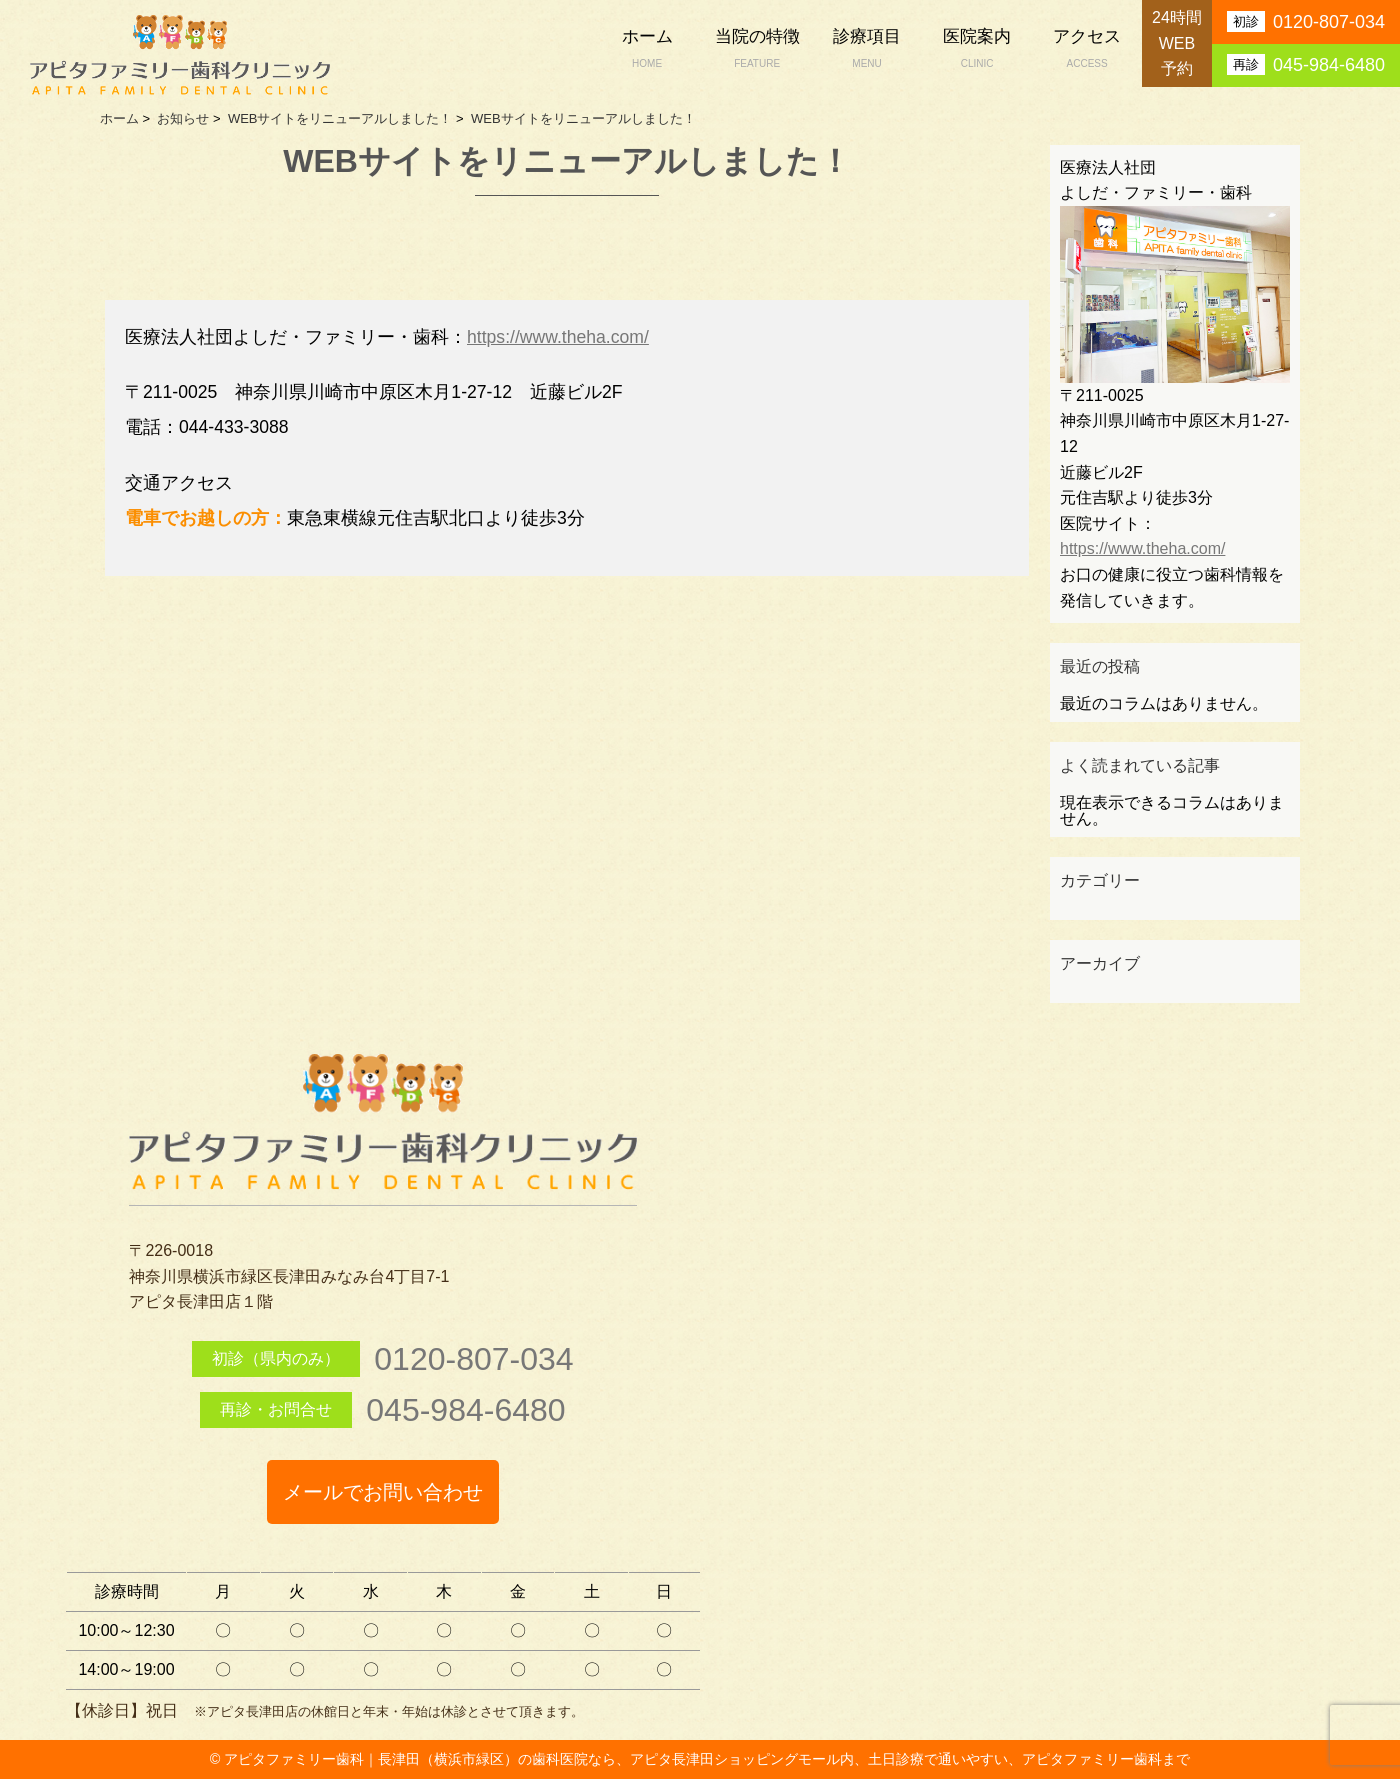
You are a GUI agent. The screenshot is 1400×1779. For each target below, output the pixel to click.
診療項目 (867, 50)
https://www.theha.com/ (558, 337)
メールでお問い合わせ (383, 1492)
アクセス (1087, 50)
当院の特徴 (757, 50)
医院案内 (977, 50)
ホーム (647, 50)
